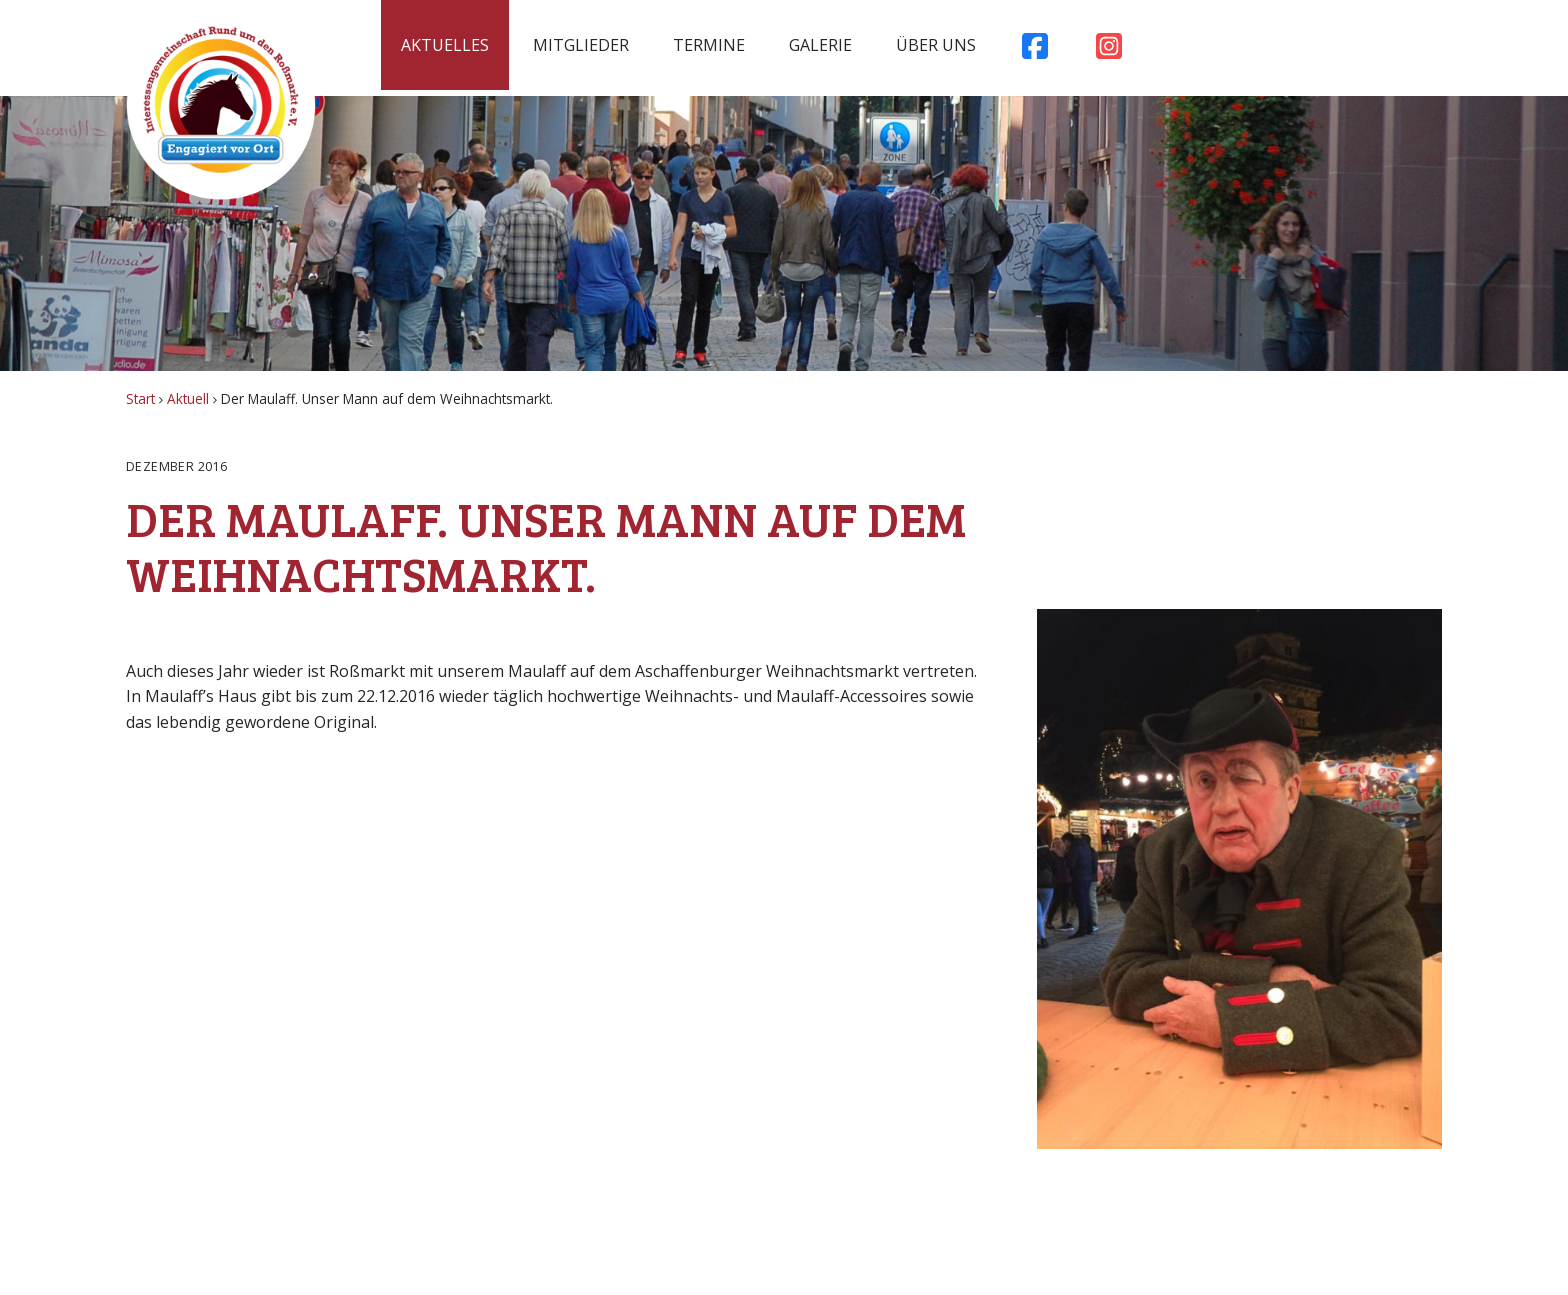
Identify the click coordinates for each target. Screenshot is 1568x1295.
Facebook (1035, 51)
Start (140, 398)
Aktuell (188, 398)
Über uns (936, 45)
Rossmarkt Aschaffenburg (221, 105)
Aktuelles (445, 45)
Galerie (820, 45)
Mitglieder (581, 45)
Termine (709, 45)
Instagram (1109, 51)
